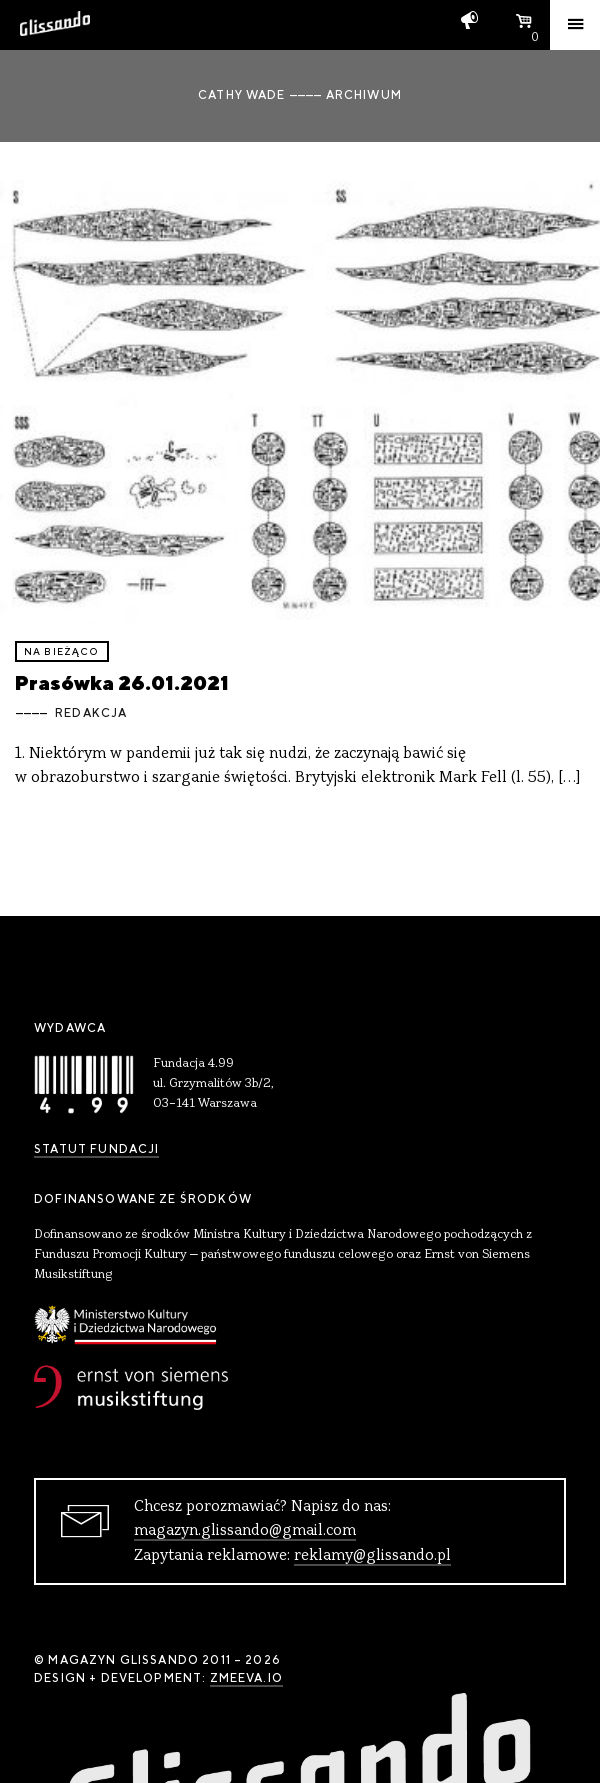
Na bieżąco (62, 651)
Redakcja (91, 713)
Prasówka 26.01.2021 (122, 682)
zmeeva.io (246, 1678)
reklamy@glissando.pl (372, 1556)
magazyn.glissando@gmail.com (245, 1531)
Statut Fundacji (96, 1149)
